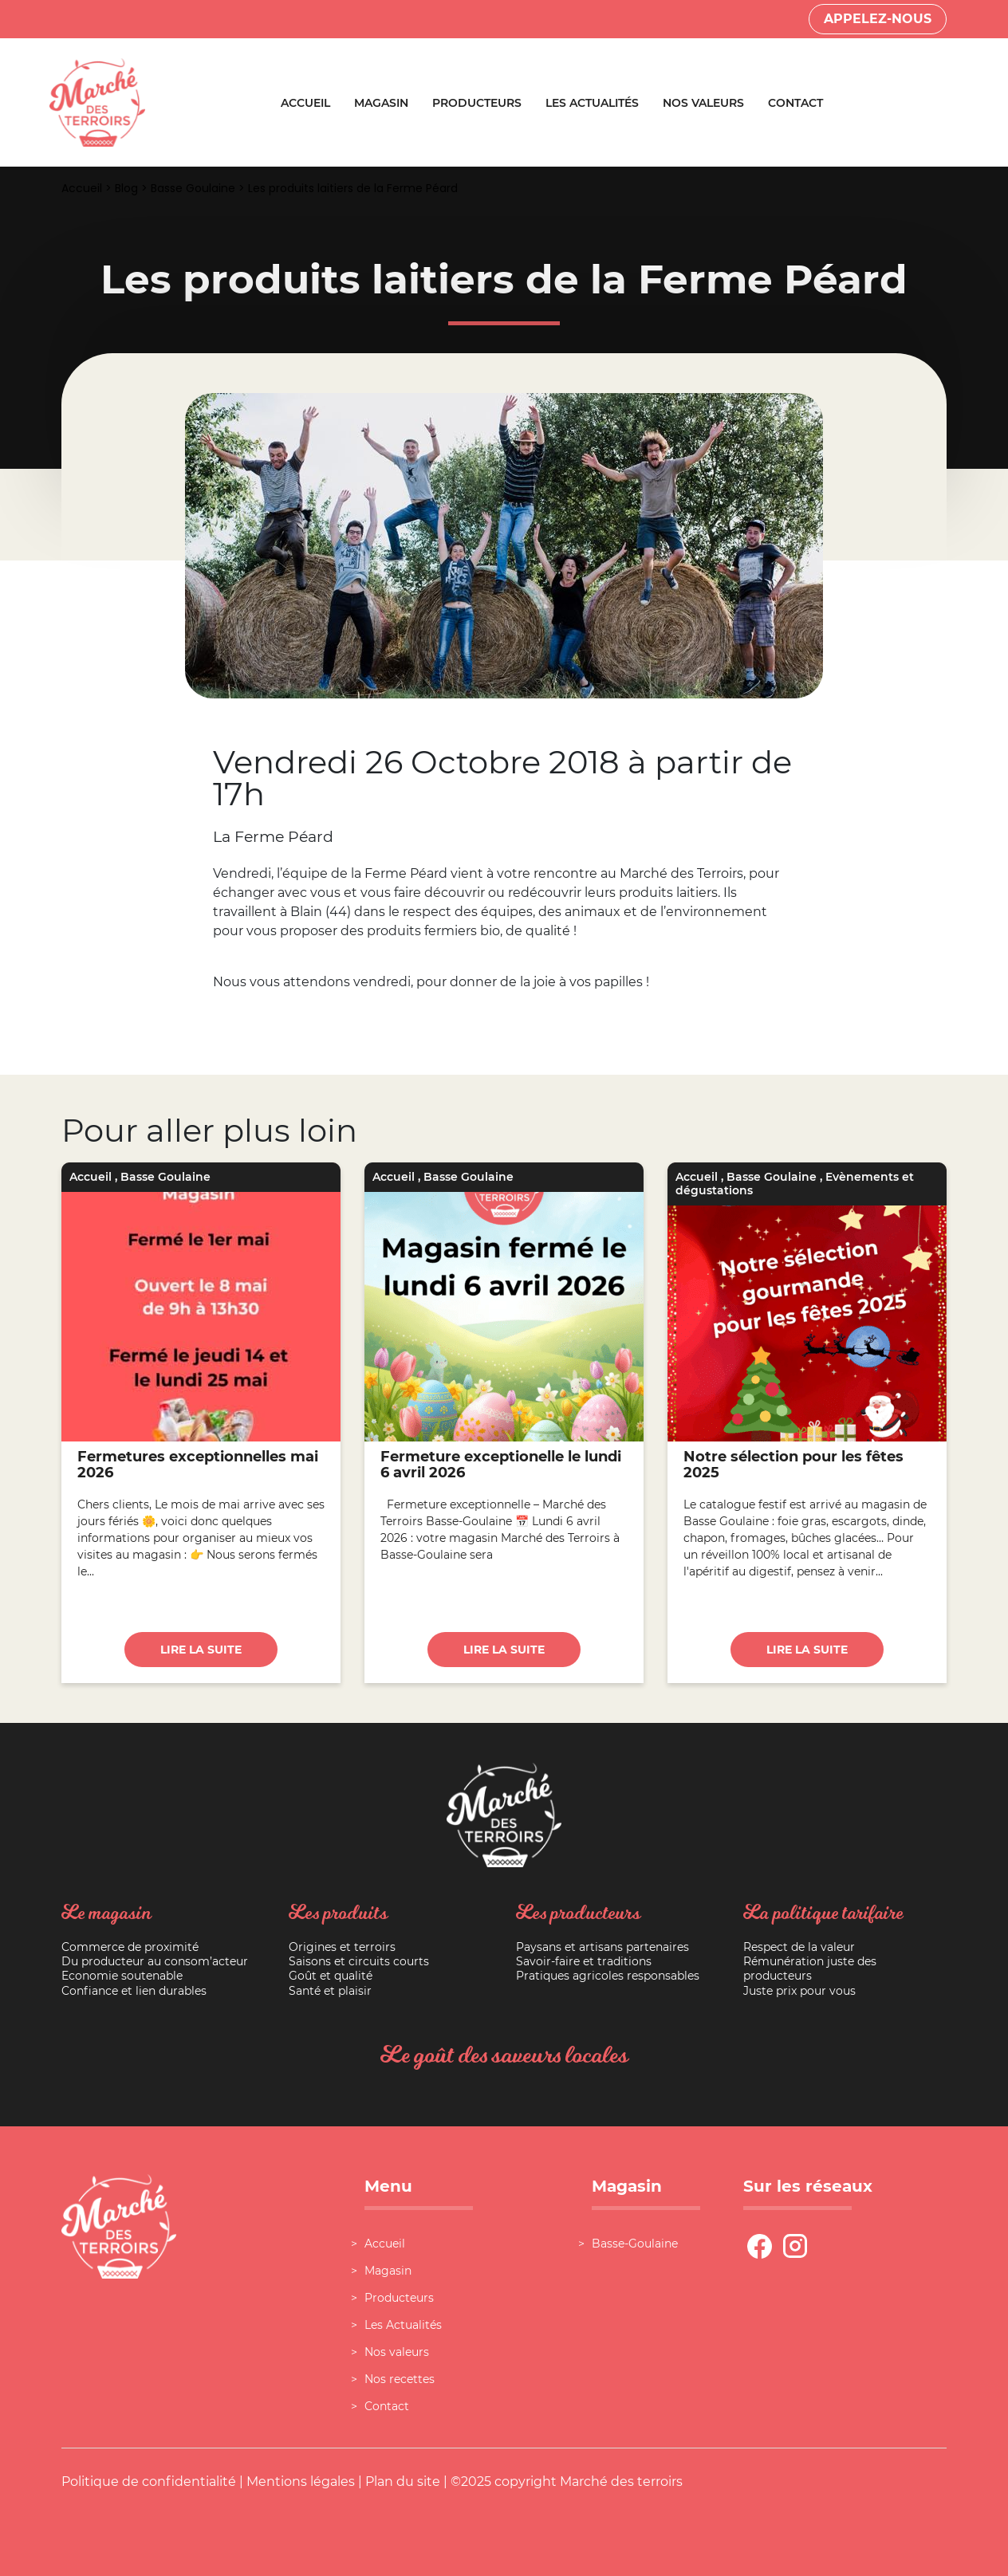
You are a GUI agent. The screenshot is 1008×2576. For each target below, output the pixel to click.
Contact (795, 103)
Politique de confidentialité (148, 2481)
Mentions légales (300, 2481)
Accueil (305, 103)
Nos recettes (399, 2379)
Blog (126, 188)
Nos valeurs (703, 103)
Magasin (381, 103)
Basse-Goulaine (635, 2243)
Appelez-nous (877, 18)
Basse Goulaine (193, 188)
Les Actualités (592, 103)
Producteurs (477, 103)
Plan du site (402, 2481)
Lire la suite (201, 1649)
